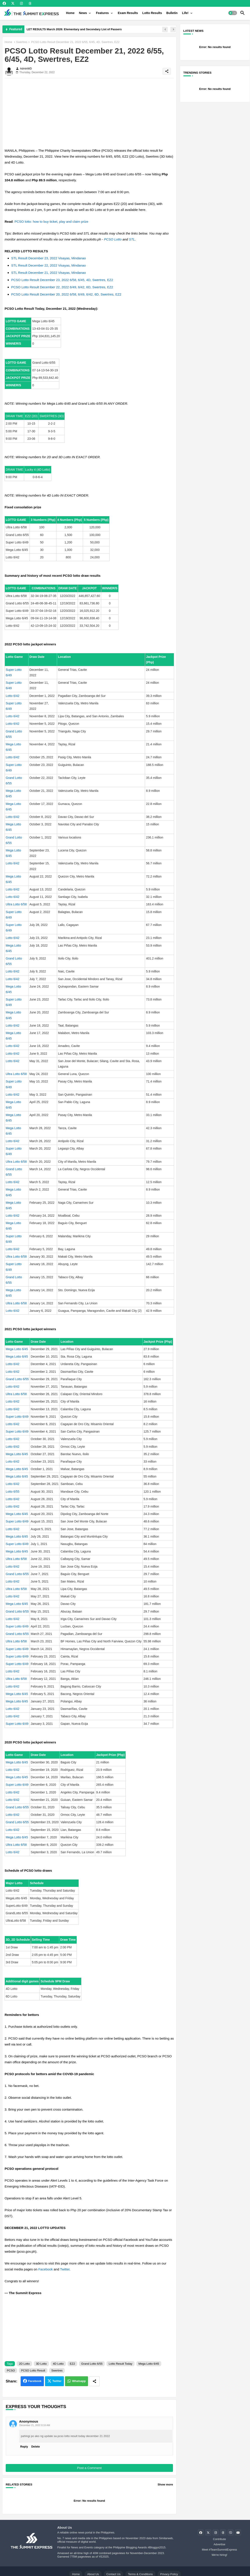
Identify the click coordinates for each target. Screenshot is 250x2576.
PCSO (11, 2370)
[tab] (70, 13)
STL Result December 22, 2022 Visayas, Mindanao (48, 265)
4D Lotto (58, 2363)
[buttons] (4, 3)
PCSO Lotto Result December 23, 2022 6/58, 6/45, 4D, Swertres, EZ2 (62, 280)
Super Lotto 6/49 (17, 1416)
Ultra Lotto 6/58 (16, 904)
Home (70, 13)
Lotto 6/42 (12, 696)
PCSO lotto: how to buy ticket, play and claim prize (51, 221)
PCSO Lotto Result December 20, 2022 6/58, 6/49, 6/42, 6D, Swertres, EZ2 (66, 294)
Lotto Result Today (120, 2363)
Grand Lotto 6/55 (17, 1379)
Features (102, 13)
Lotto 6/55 (12, 1491)
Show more (165, 2484)
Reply (24, 2446)
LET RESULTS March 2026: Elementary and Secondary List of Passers (74, 29)
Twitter (64, 2269)
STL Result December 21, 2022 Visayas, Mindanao (48, 272)
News (83, 13)
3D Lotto (41, 2363)
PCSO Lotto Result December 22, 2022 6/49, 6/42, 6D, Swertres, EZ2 (62, 287)
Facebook (45, 2269)
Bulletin (172, 13)
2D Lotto (24, 2363)
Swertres (21, 42)
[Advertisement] (89, 112)
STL (132, 239)
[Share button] (94, 2381)
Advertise (219, 2544)
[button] (232, 13)
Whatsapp (79, 2381)
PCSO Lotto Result (33, 2370)
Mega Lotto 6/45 (17, 1349)
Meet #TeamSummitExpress (219, 2549)
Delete (35, 2446)
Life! (185, 13)
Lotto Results (152, 13)
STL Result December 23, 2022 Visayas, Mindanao (48, 258)
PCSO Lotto (113, 239)
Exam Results (128, 13)
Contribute (219, 2539)
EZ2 (72, 2363)
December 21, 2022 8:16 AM (34, 2425)
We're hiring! (219, 2554)
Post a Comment (89, 2468)
